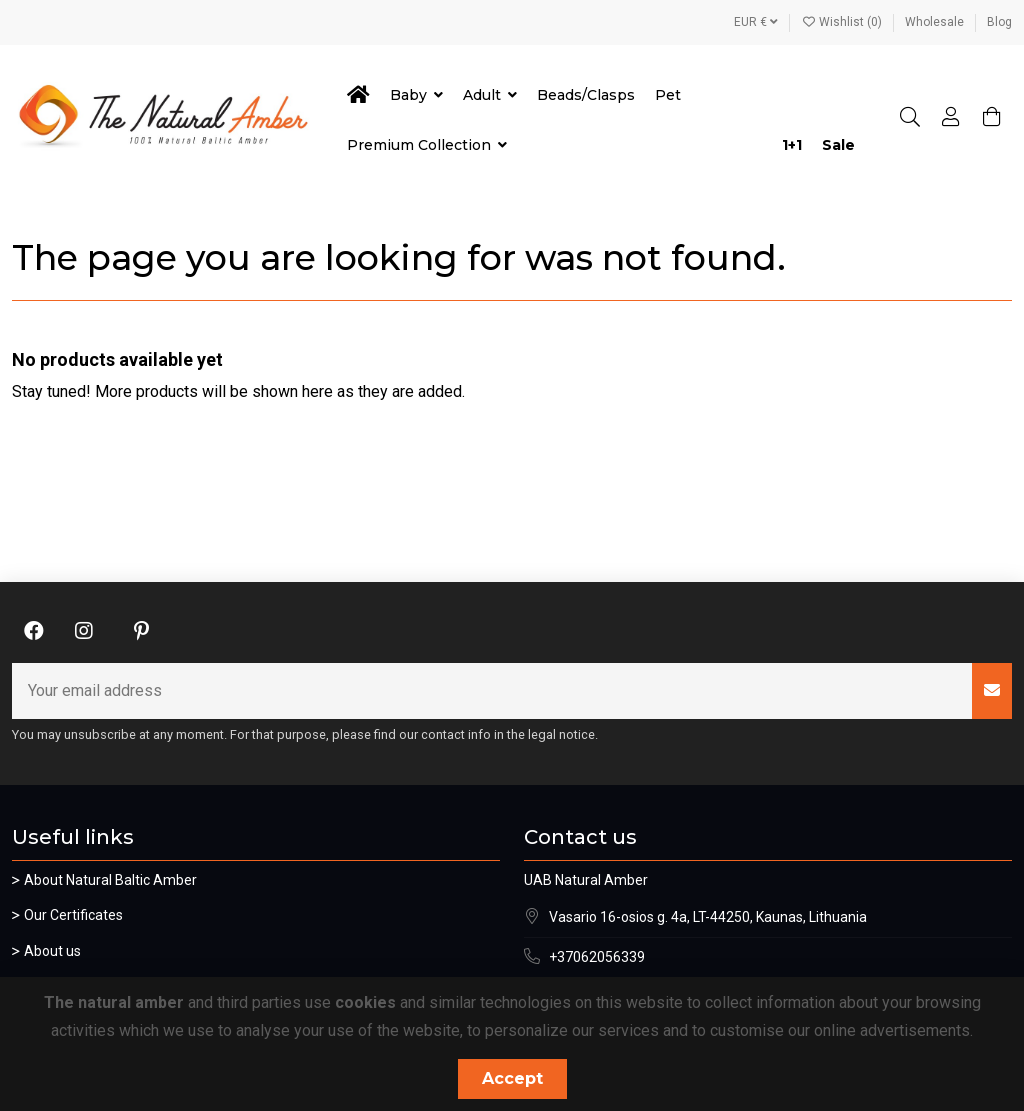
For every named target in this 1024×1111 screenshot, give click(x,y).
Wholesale (936, 22)
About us (52, 951)
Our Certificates (73, 915)
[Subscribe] (992, 691)
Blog (999, 22)
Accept (512, 1078)
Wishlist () (843, 22)
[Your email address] (492, 691)
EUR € (756, 22)
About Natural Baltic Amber (110, 880)
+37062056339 (597, 957)
